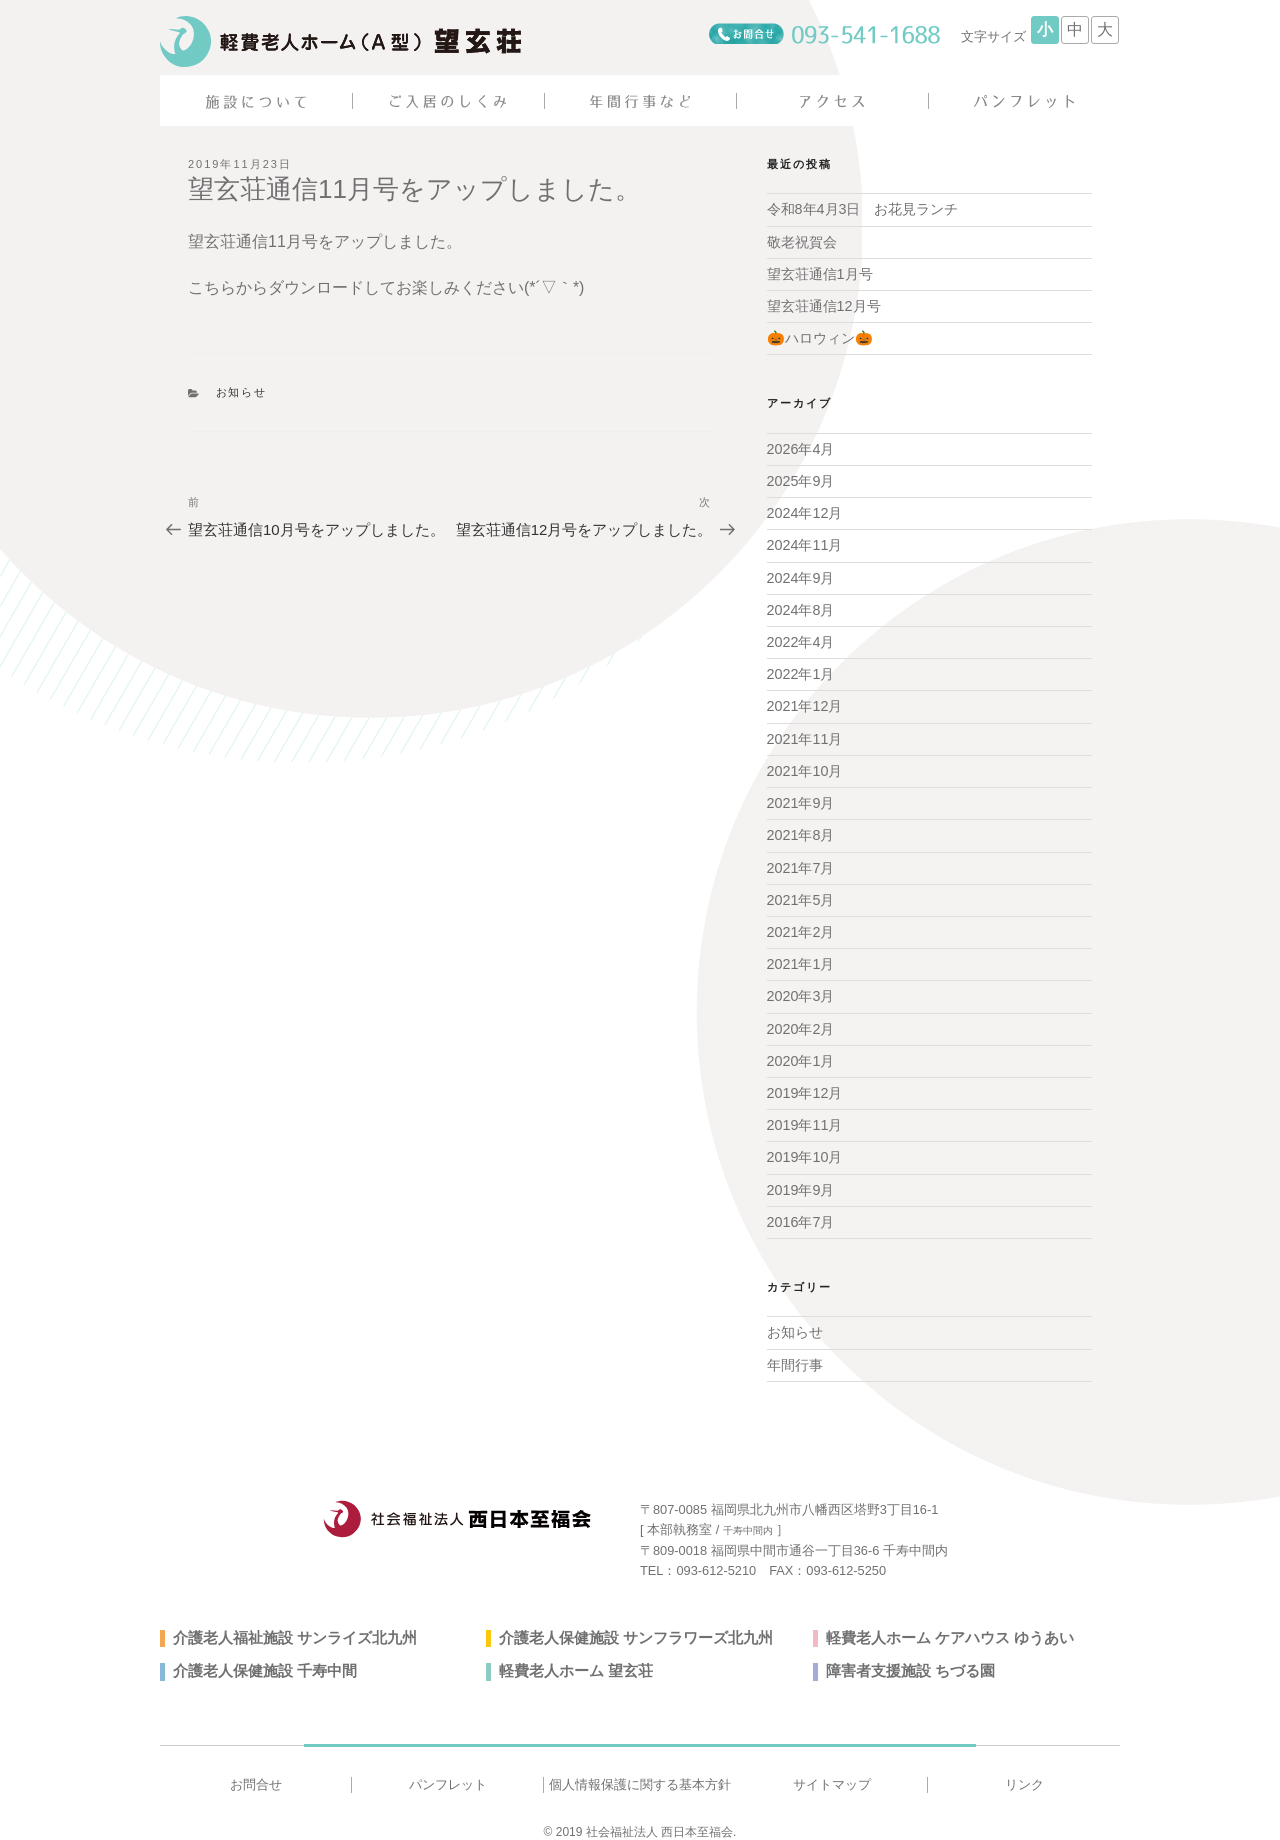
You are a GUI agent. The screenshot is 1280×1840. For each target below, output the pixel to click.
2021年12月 (804, 701)
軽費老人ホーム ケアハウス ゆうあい (942, 1624)
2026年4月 (800, 447)
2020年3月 (800, 987)
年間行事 (795, 1351)
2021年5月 (800, 892)
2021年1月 (800, 955)
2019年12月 (804, 1082)
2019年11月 (804, 1114)
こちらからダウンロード (276, 287)
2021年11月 (804, 733)
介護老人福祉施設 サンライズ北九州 (287, 1624)
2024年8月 (800, 606)
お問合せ (256, 1770)
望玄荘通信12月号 (824, 305)
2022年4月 (800, 637)
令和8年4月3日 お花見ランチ (862, 209)
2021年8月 (800, 828)
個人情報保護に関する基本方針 (640, 1770)
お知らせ (242, 392)
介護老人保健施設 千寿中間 (259, 1657)
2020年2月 (800, 1019)
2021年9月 (800, 796)
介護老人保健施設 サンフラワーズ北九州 (627, 1624)
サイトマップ (832, 1770)
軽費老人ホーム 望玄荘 (571, 1657)
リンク (1024, 1770)
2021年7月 (800, 860)
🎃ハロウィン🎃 (819, 337)
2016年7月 (800, 1210)
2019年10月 (804, 1146)
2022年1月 (800, 669)
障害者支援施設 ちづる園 (905, 1657)
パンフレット (448, 1770)
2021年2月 (800, 924)
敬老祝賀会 (802, 241)
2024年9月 (800, 574)
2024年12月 (804, 510)
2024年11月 (804, 542)
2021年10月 (804, 765)
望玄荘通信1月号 (820, 273)
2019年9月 (800, 1178)
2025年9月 (800, 478)
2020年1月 (800, 1051)
